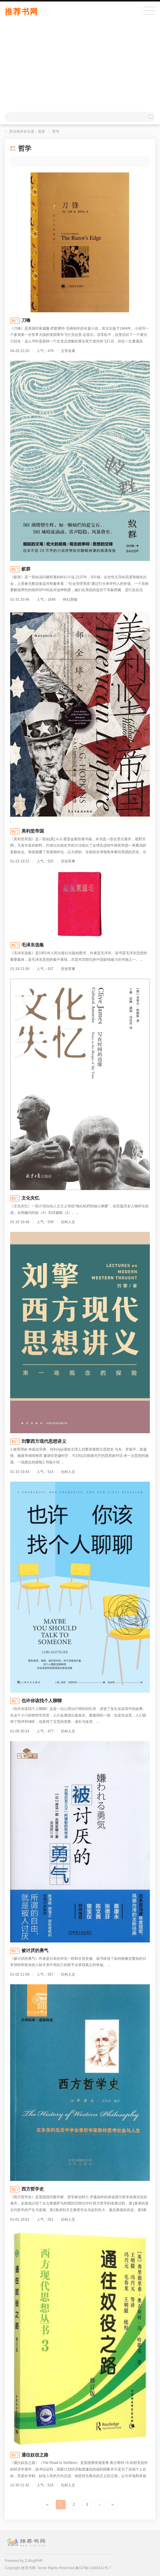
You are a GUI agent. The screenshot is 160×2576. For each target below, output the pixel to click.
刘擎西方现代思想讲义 (43, 1441)
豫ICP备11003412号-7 (93, 2568)
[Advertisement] (80, 66)
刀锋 (25, 320)
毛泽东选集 (32, 944)
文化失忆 (30, 1197)
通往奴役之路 (34, 2454)
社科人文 (68, 1222)
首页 (41, 131)
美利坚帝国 (32, 830)
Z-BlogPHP (34, 2561)
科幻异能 (70, 599)
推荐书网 (21, 11)
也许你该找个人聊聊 (41, 1700)
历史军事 (68, 861)
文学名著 (68, 351)
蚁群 (25, 568)
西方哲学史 (32, 2188)
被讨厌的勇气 (34, 1950)
